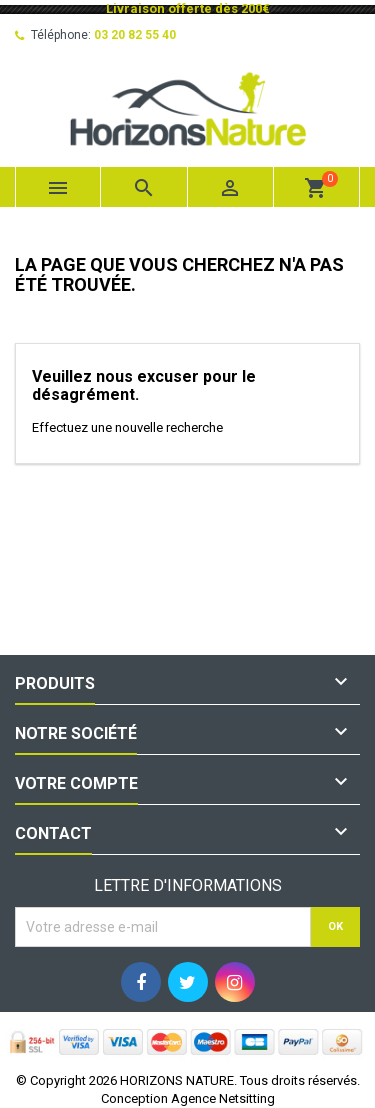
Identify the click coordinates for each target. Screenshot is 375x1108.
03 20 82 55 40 (135, 35)
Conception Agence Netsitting (188, 1098)
